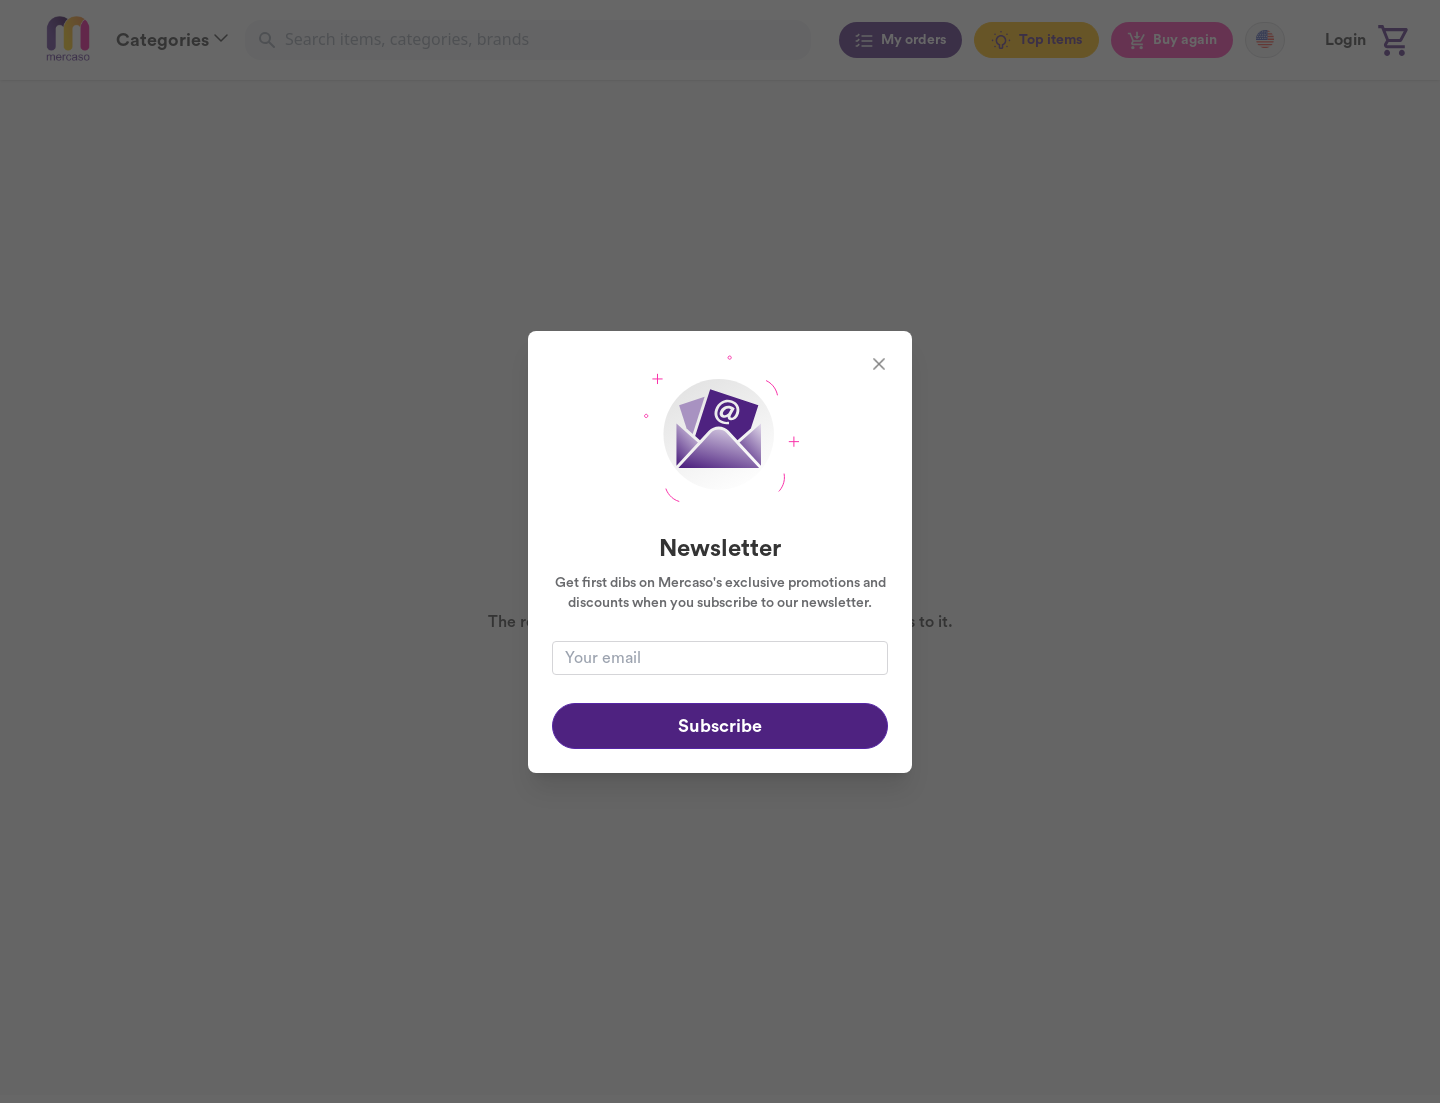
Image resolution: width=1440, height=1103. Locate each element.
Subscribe (720, 726)
